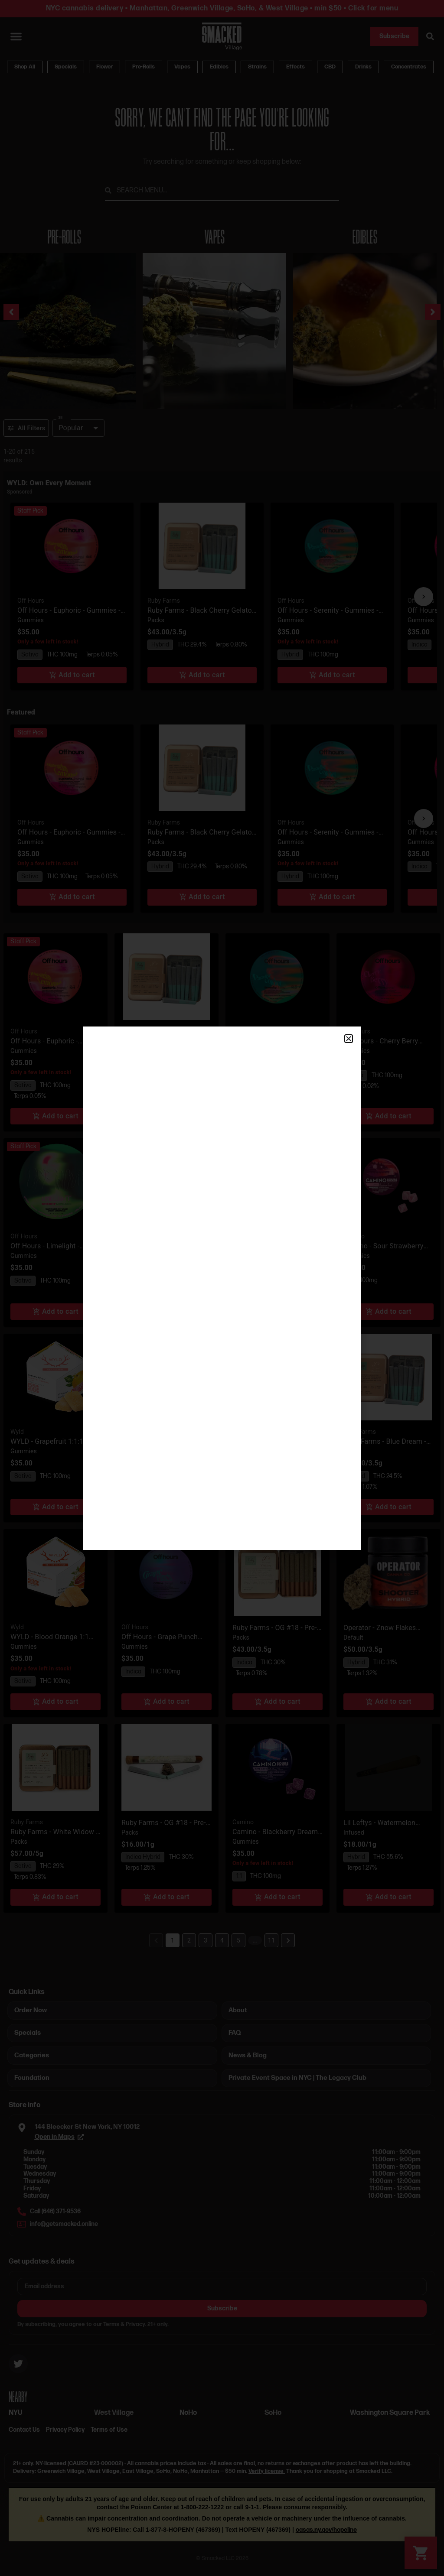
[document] (222, 1288)
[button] (348, 1038)
